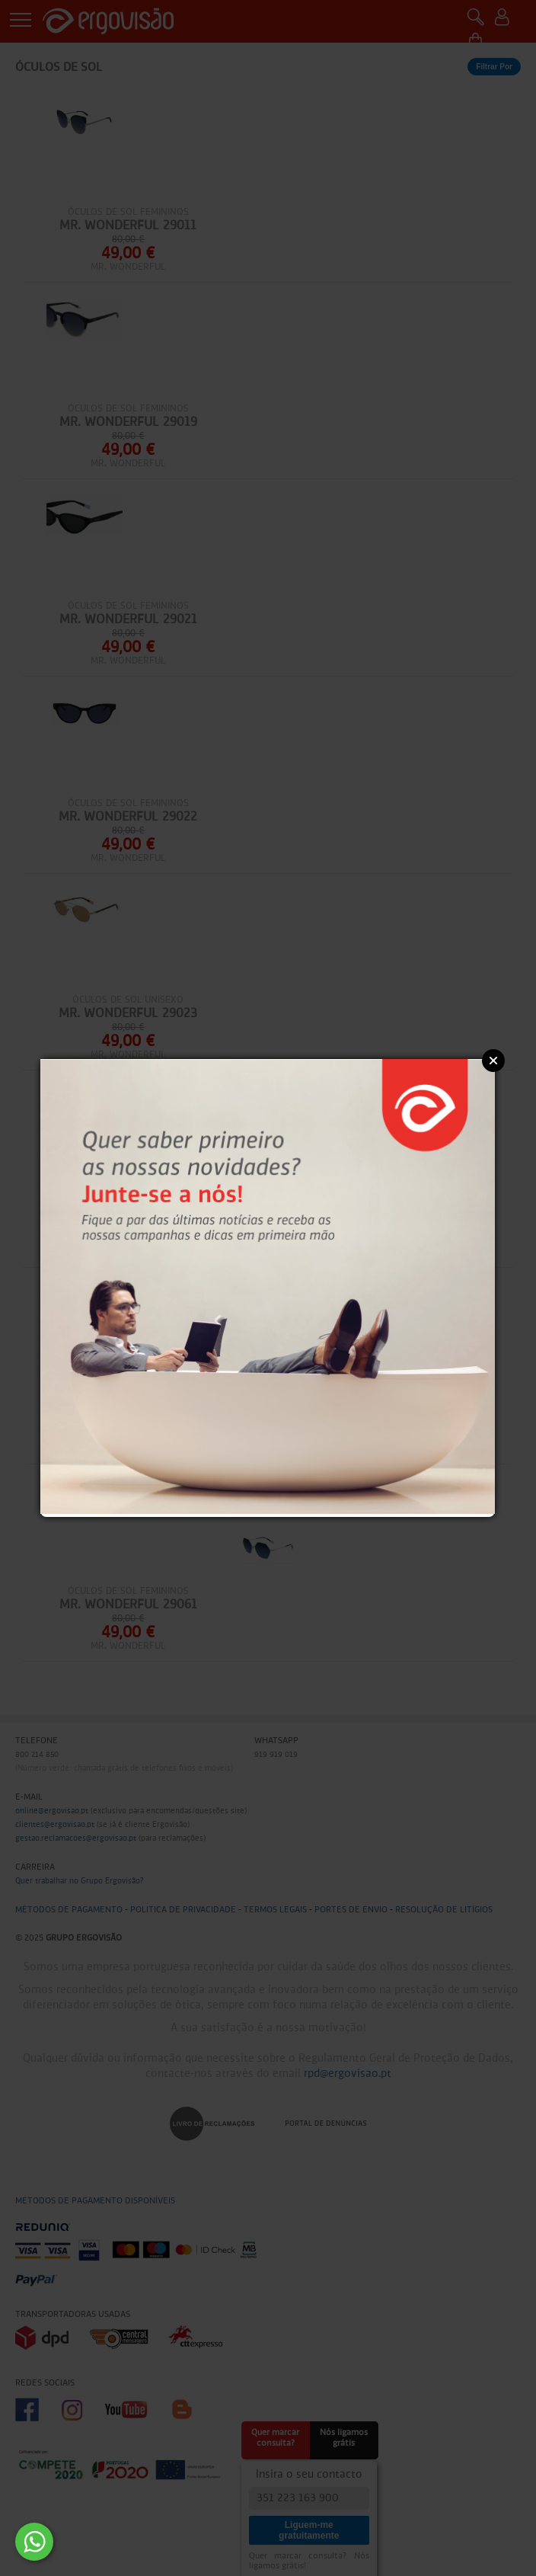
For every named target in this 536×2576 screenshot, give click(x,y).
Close (493, 1060)
